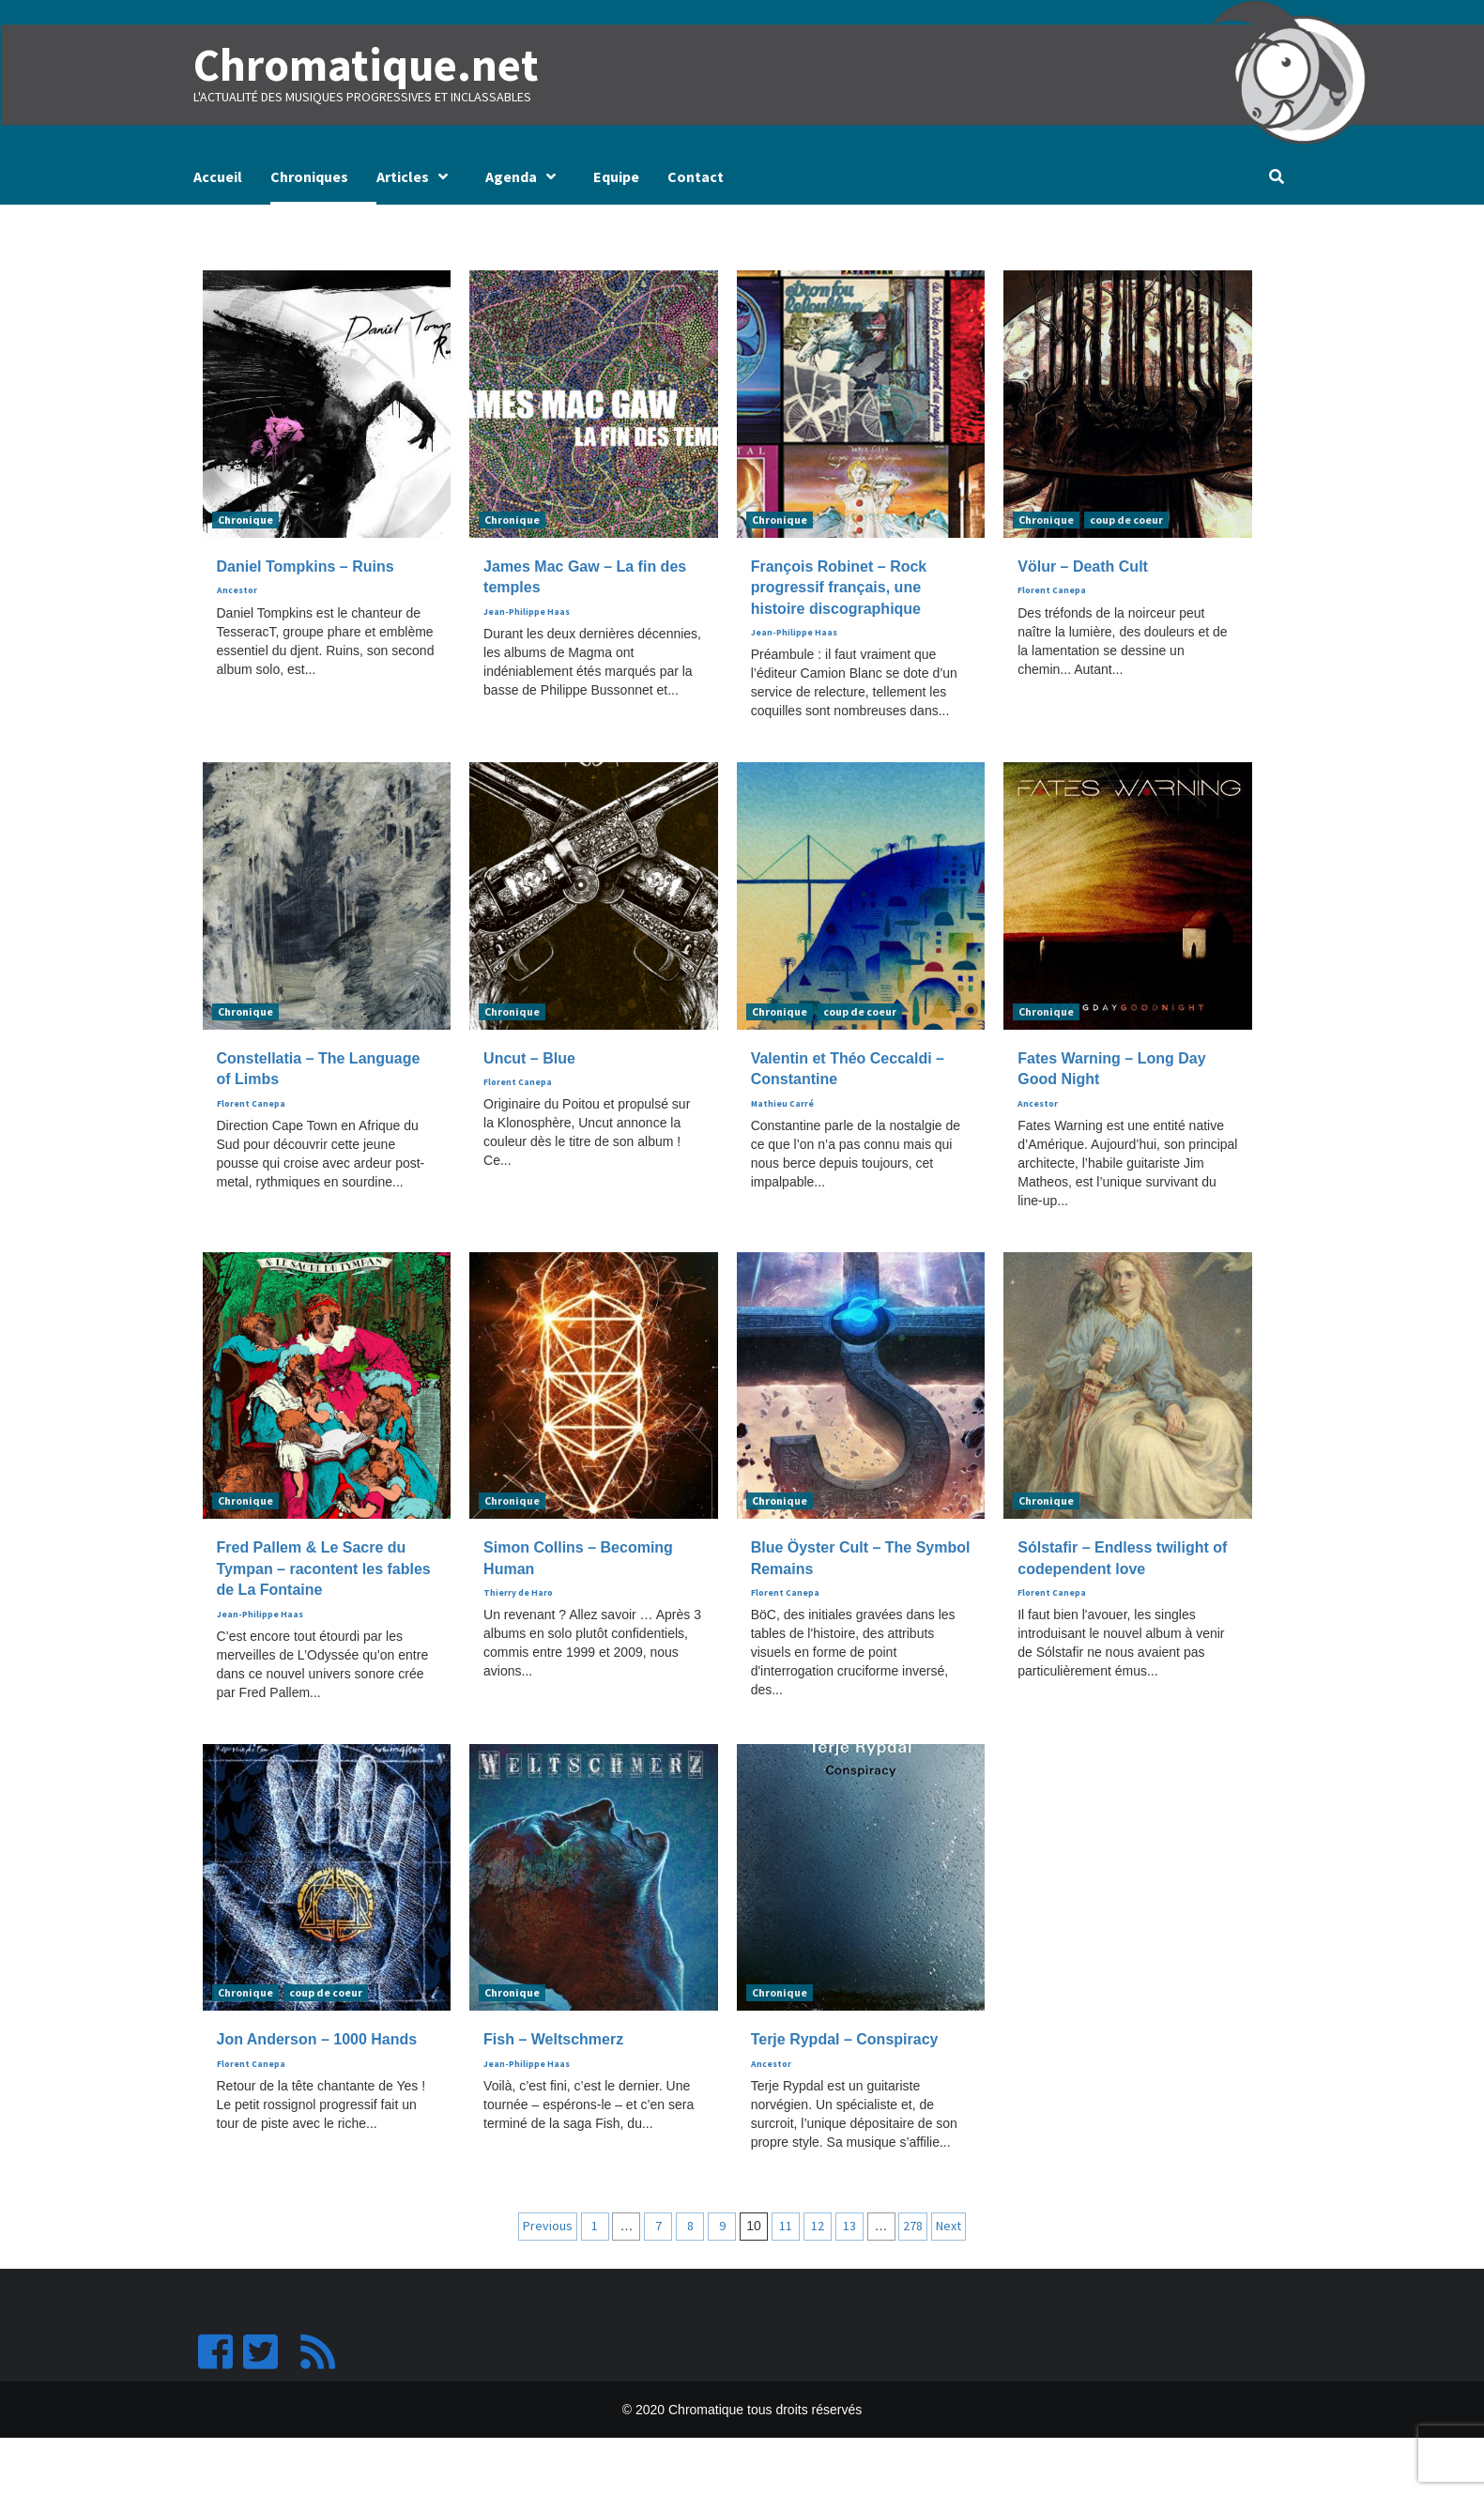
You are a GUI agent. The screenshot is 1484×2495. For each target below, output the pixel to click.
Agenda (525, 176)
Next (948, 2224)
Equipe (616, 176)
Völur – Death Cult (1082, 566)
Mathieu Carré (782, 1103)
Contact (695, 176)
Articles (416, 176)
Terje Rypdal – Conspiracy (845, 2039)
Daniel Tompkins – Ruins (305, 566)
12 (817, 2224)
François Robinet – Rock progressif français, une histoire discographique (839, 588)
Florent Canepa (1051, 590)
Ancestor (237, 590)
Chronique (245, 520)
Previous (548, 2224)
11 (785, 2224)
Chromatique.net (364, 65)
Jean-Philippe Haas (526, 611)
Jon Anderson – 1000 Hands (317, 2039)
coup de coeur (1126, 520)
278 (913, 2224)
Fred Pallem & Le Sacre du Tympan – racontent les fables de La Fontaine (324, 1568)
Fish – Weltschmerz (553, 2039)
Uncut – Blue (529, 1057)
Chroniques (309, 176)
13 (849, 2224)
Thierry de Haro (518, 1593)
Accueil (217, 176)
